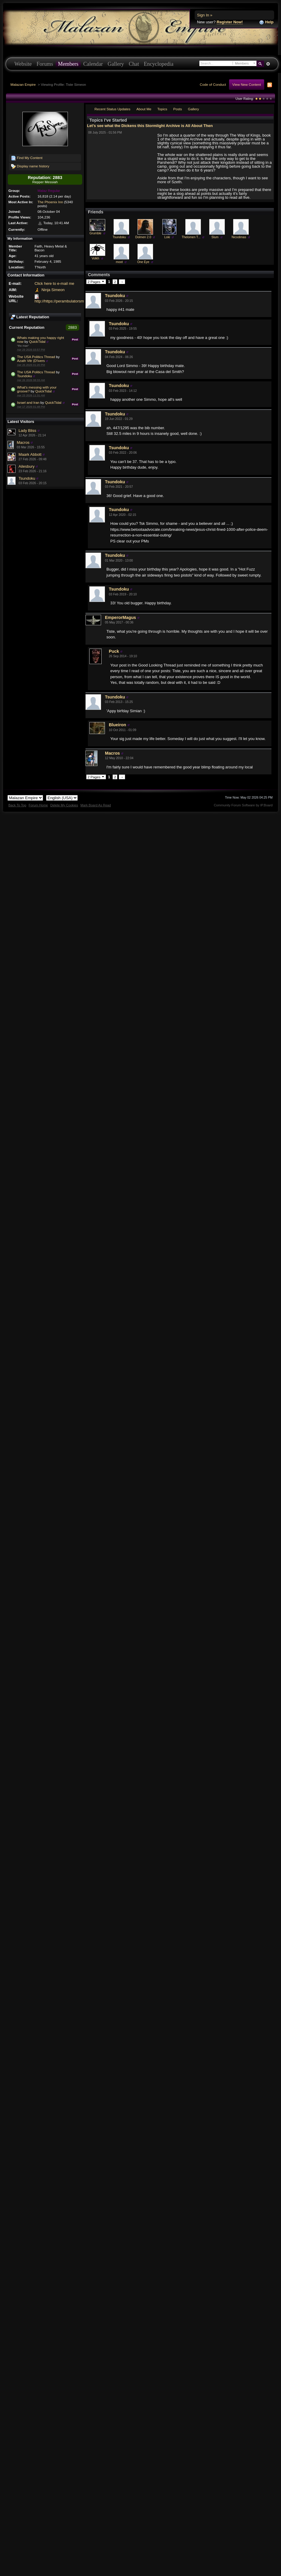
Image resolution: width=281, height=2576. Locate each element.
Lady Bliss (27, 430)
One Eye (143, 262)
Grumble (95, 233)
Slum (215, 237)
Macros (23, 442)
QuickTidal (37, 341)
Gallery (116, 64)
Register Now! (230, 22)
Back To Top (17, 805)
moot (119, 262)
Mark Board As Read (95, 805)
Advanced (268, 64)
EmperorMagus (120, 617)
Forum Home (38, 805)
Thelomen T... (191, 237)
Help (266, 22)
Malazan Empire (23, 84)
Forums (44, 64)
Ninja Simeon (53, 290)
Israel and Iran (28, 402)
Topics (162, 109)
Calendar (93, 64)
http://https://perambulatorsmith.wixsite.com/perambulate (83, 301)
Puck (114, 651)
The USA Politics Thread (36, 357)
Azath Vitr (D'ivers (31, 361)
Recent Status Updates (112, 109)
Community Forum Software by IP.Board (243, 805)
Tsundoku (24, 376)
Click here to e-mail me (54, 283)
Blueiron (117, 724)
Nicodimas (239, 237)
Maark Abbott (30, 454)
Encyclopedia (158, 64)
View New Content (246, 84)
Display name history (30, 166)
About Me (143, 109)
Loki (167, 237)
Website (23, 64)
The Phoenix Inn (50, 202)
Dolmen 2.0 (143, 237)
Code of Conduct (213, 84)
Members (68, 64)
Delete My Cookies (64, 805)
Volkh (95, 258)
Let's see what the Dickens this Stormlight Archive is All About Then (150, 125)
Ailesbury (26, 466)
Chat (134, 64)
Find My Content (26, 158)
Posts (177, 109)
